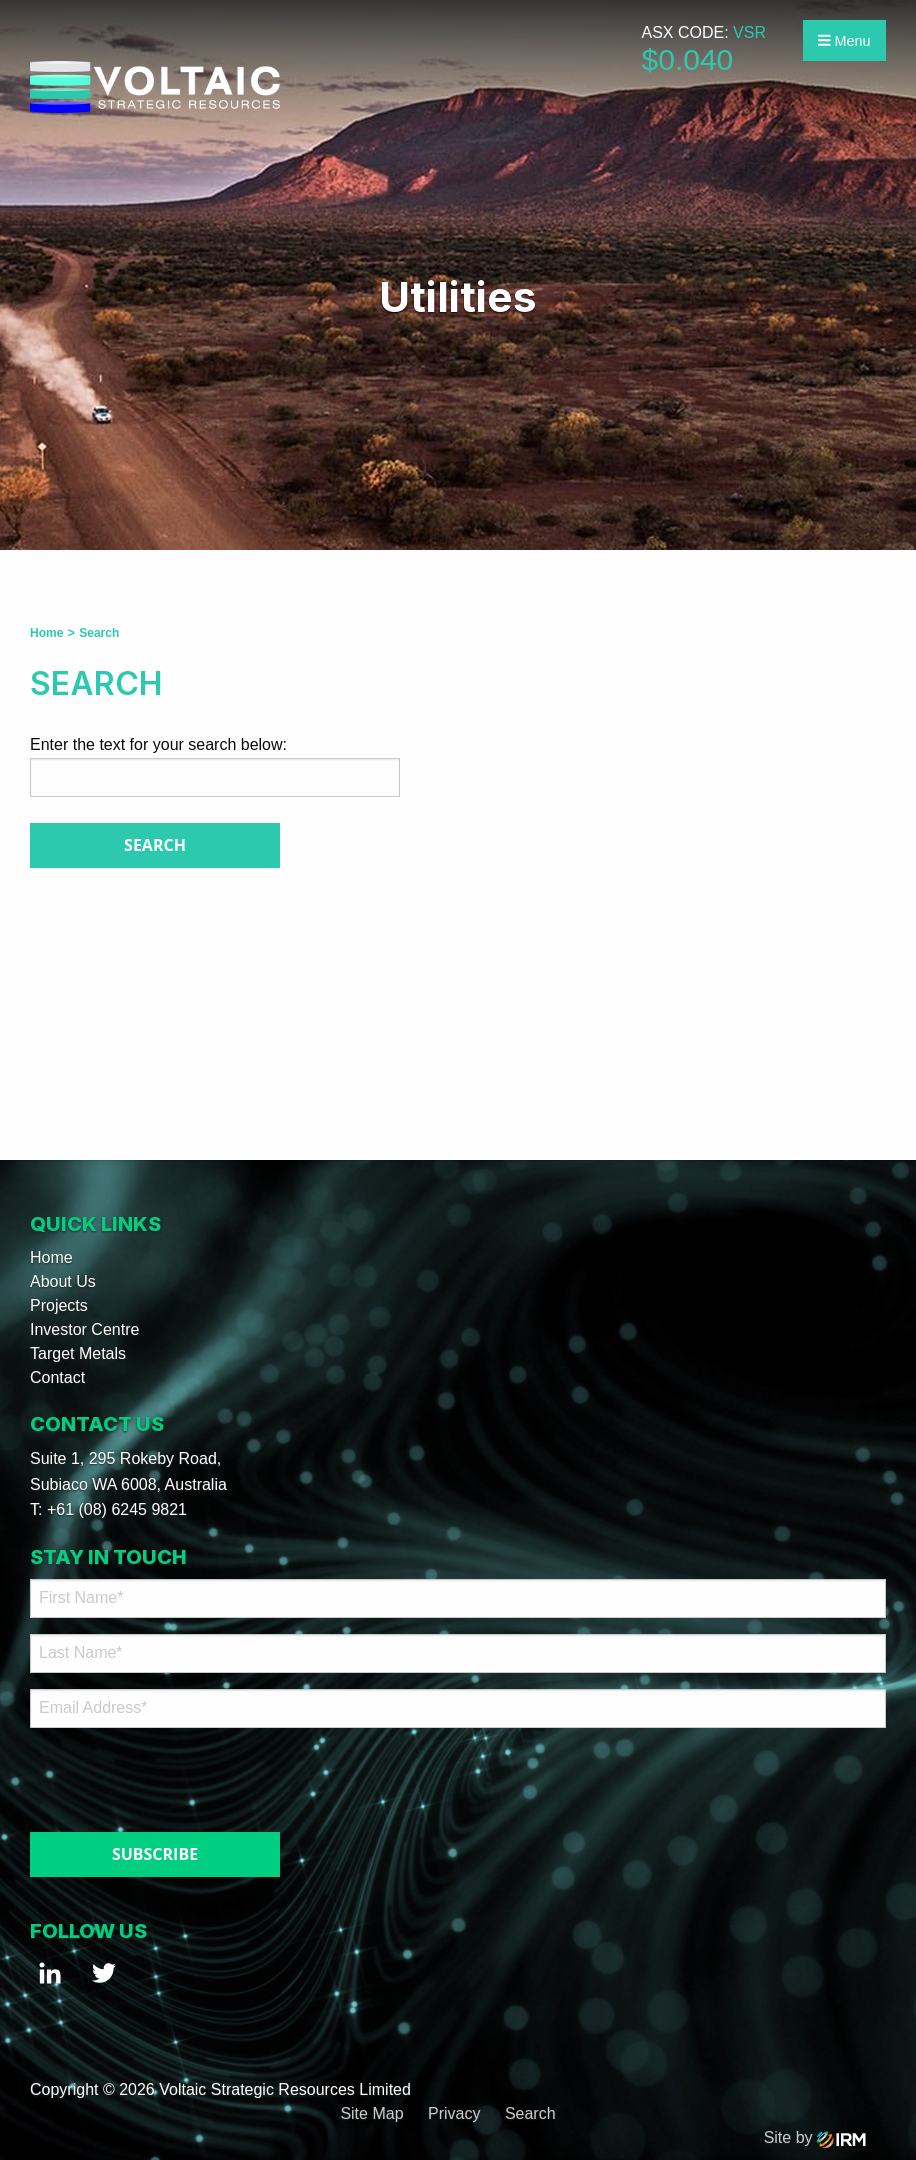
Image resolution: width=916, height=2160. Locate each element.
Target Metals (78, 1353)
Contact (57, 1377)
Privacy (454, 2113)
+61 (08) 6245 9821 (117, 1509)
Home (51, 1257)
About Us (63, 1281)
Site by (815, 2137)
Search (530, 2113)
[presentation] (151, 1775)
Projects (59, 1305)
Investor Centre (84, 1329)
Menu (844, 41)
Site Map (371, 2113)
